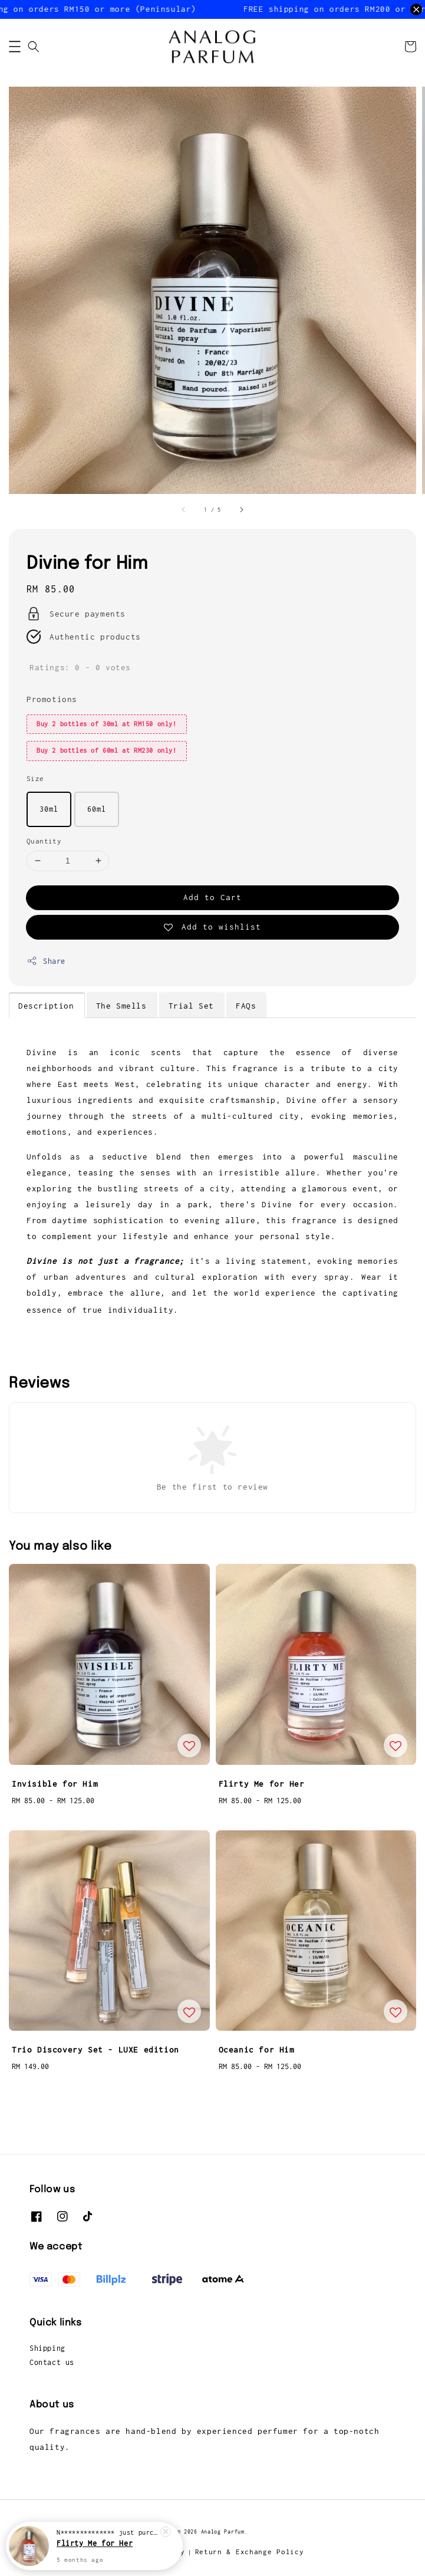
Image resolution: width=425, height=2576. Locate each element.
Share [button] (46, 961)
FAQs (246, 1005)
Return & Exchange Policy (249, 2551)
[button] (15, 47)
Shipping (47, 2348)
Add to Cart (212, 897)
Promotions (52, 699)
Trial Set (191, 1005)
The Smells (121, 1005)
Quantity (44, 841)
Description (46, 1005)
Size (35, 778)
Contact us (51, 2362)
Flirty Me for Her (95, 2543)
